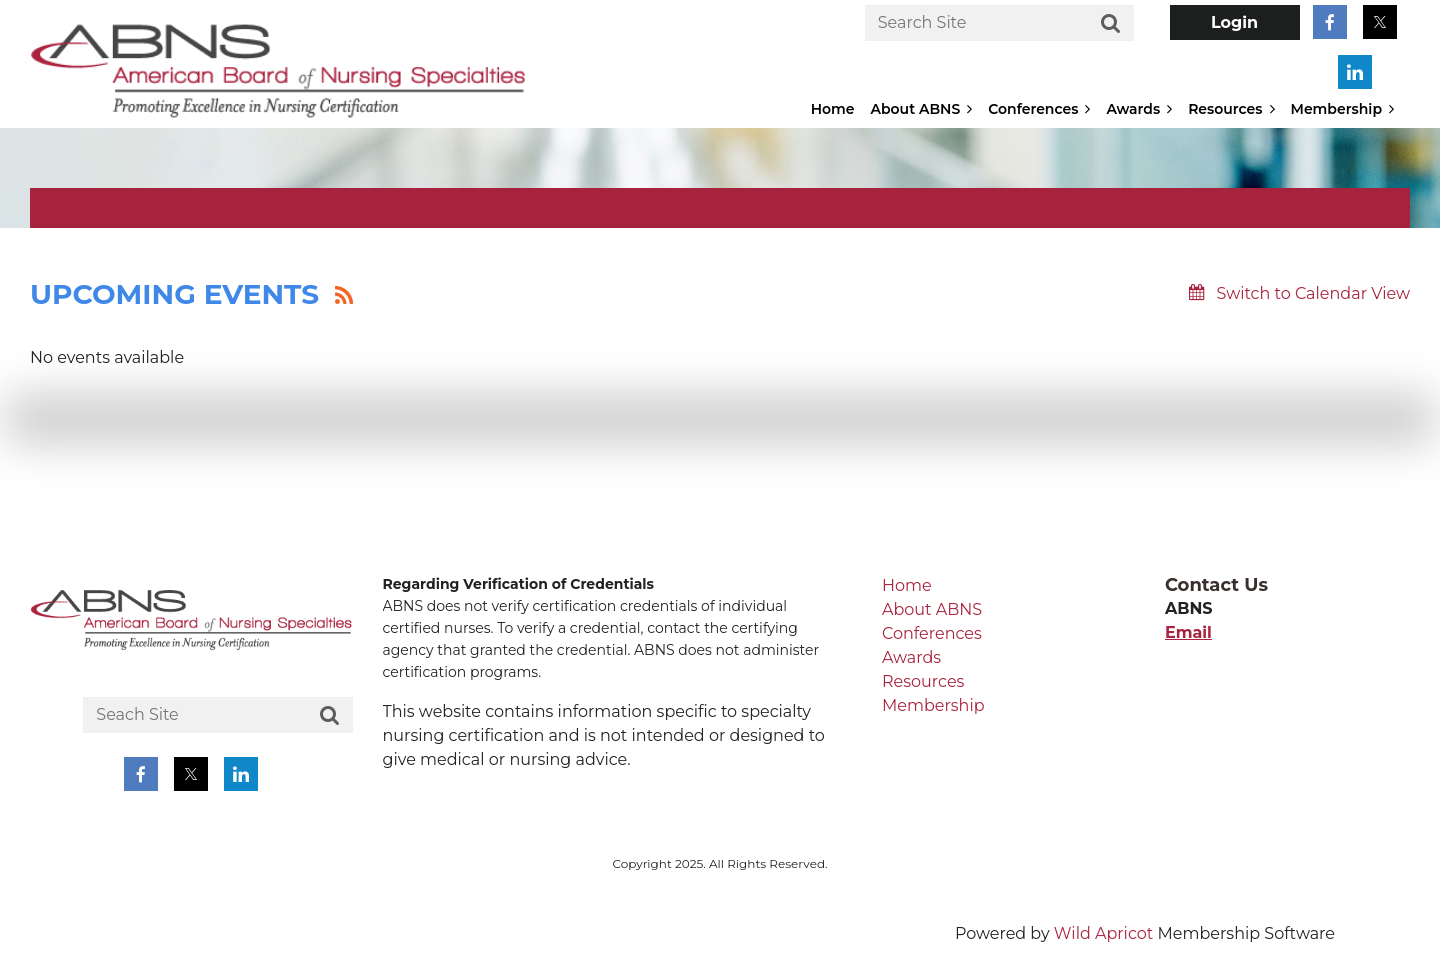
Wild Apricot (1103, 933)
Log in (1235, 22)
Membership (933, 705)
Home (907, 585)
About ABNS (932, 609)
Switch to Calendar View (1313, 293)
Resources (923, 681)
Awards (911, 657)
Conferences (932, 633)
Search (1111, 24)
